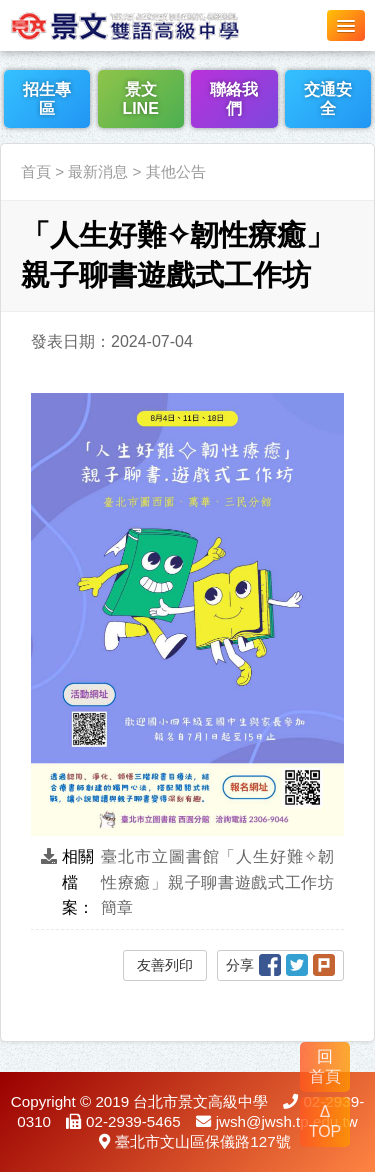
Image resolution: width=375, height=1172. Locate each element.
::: (6, 131)
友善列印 (165, 965)
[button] (346, 25)
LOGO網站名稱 (150, 25)
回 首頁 (325, 1066)
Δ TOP (325, 1121)
